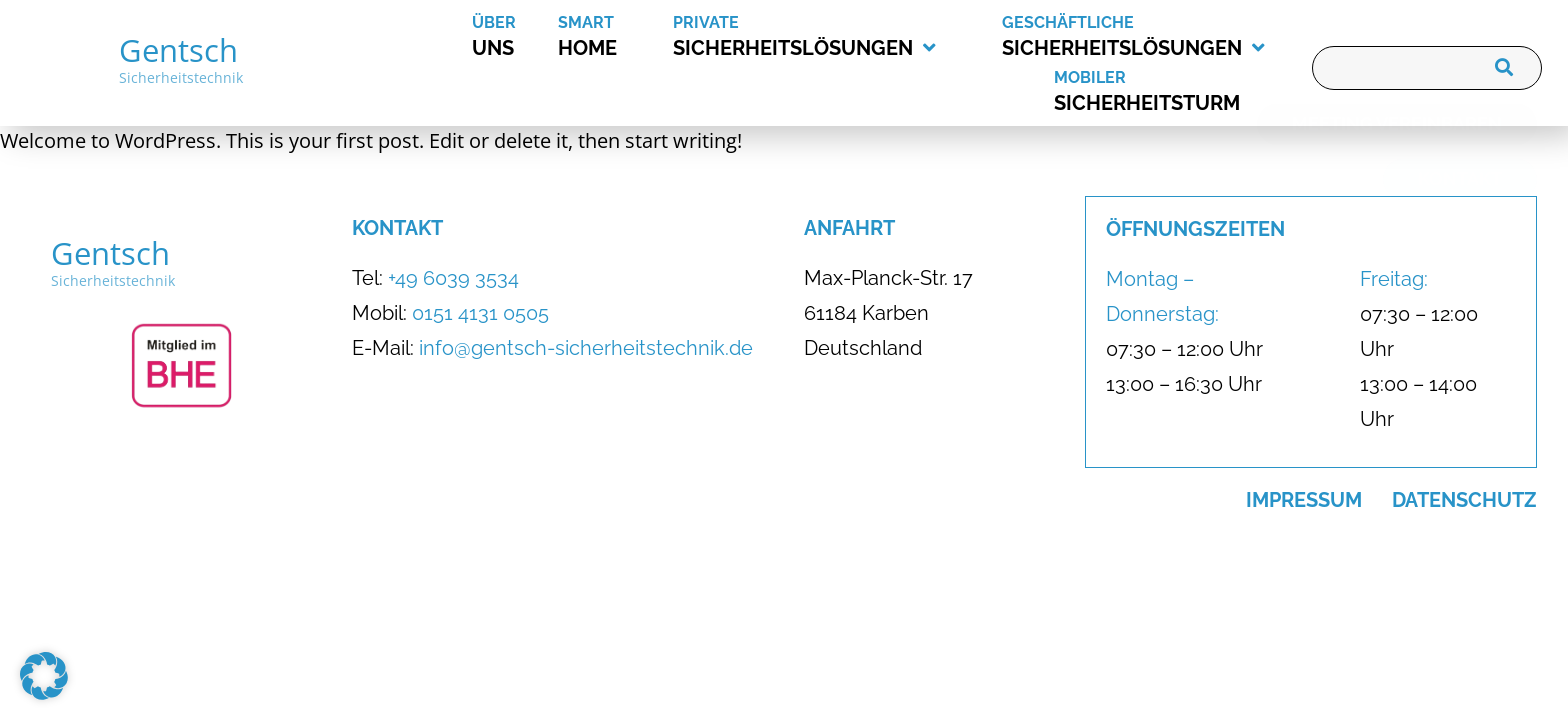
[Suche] (1500, 68)
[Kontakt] (1460, 211)
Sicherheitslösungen (804, 35)
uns (515, 34)
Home (615, 34)
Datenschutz (1464, 500)
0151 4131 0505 (480, 313)
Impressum (1304, 500)
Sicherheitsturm (1179, 89)
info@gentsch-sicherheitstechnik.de (586, 348)
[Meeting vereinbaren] (1397, 156)
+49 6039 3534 (453, 278)
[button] (44, 676)
